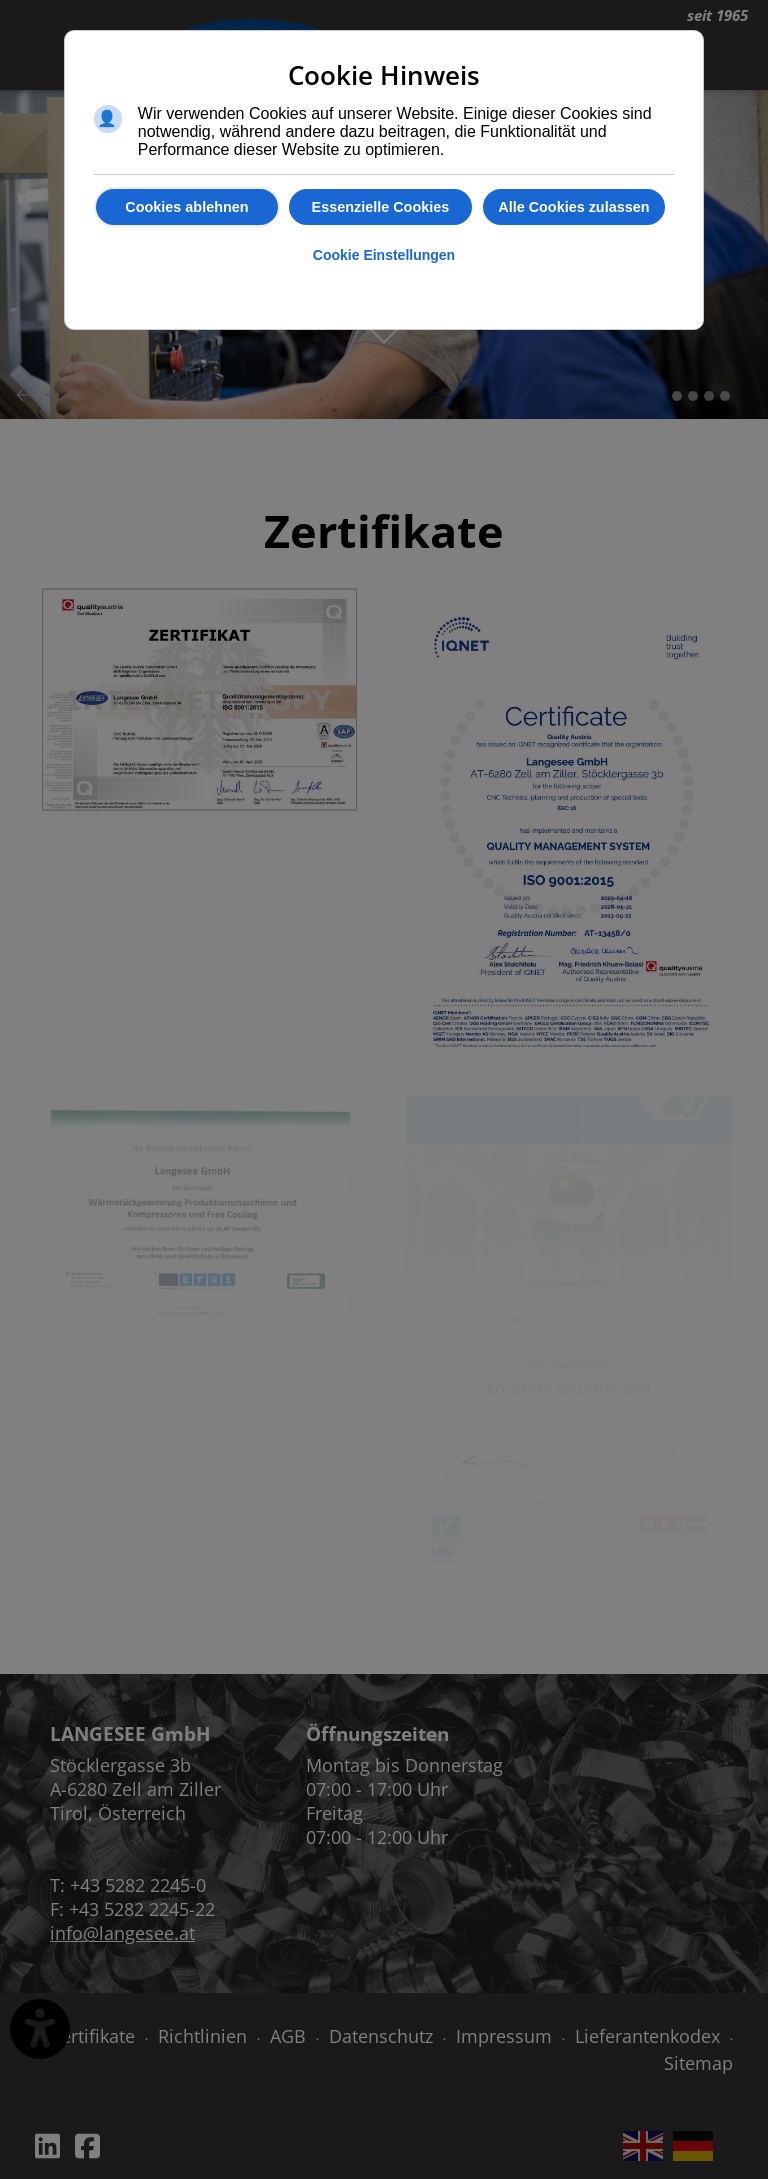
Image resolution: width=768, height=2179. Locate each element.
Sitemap (698, 2063)
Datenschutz (381, 2036)
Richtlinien (202, 2036)
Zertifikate (93, 2036)
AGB (288, 2036)
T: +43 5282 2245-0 (128, 1885)
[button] (677, 396)
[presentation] (24, 394)
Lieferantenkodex (647, 2036)
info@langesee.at (122, 1933)
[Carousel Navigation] (384, 394)
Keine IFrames (639, 1854)
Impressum (504, 2036)
